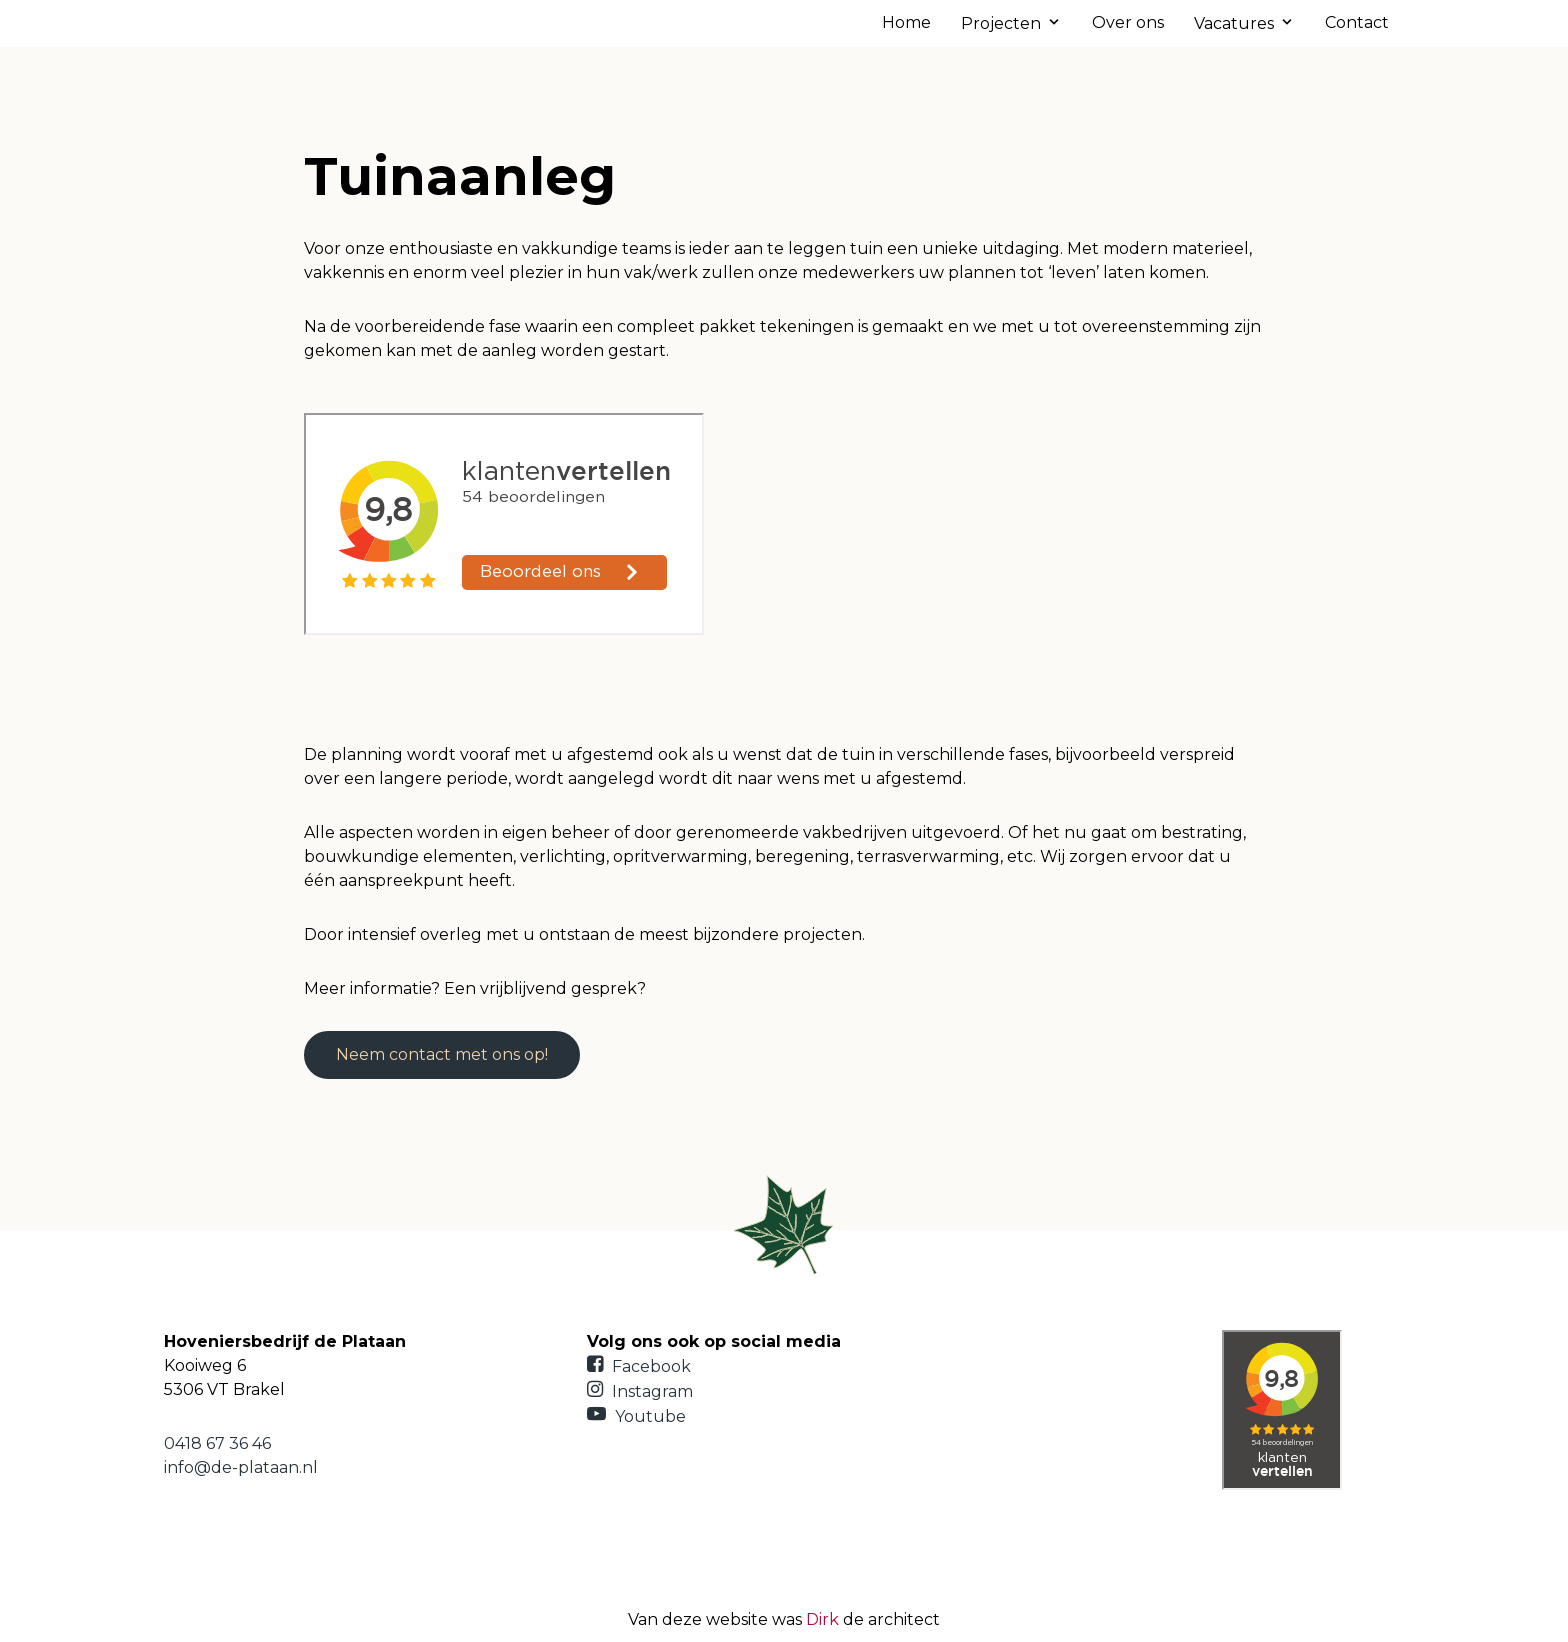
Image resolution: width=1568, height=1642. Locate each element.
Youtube (636, 1416)
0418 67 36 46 (217, 1443)
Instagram (640, 1391)
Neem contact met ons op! (442, 1054)
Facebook (639, 1366)
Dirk (822, 1619)
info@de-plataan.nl (241, 1467)
